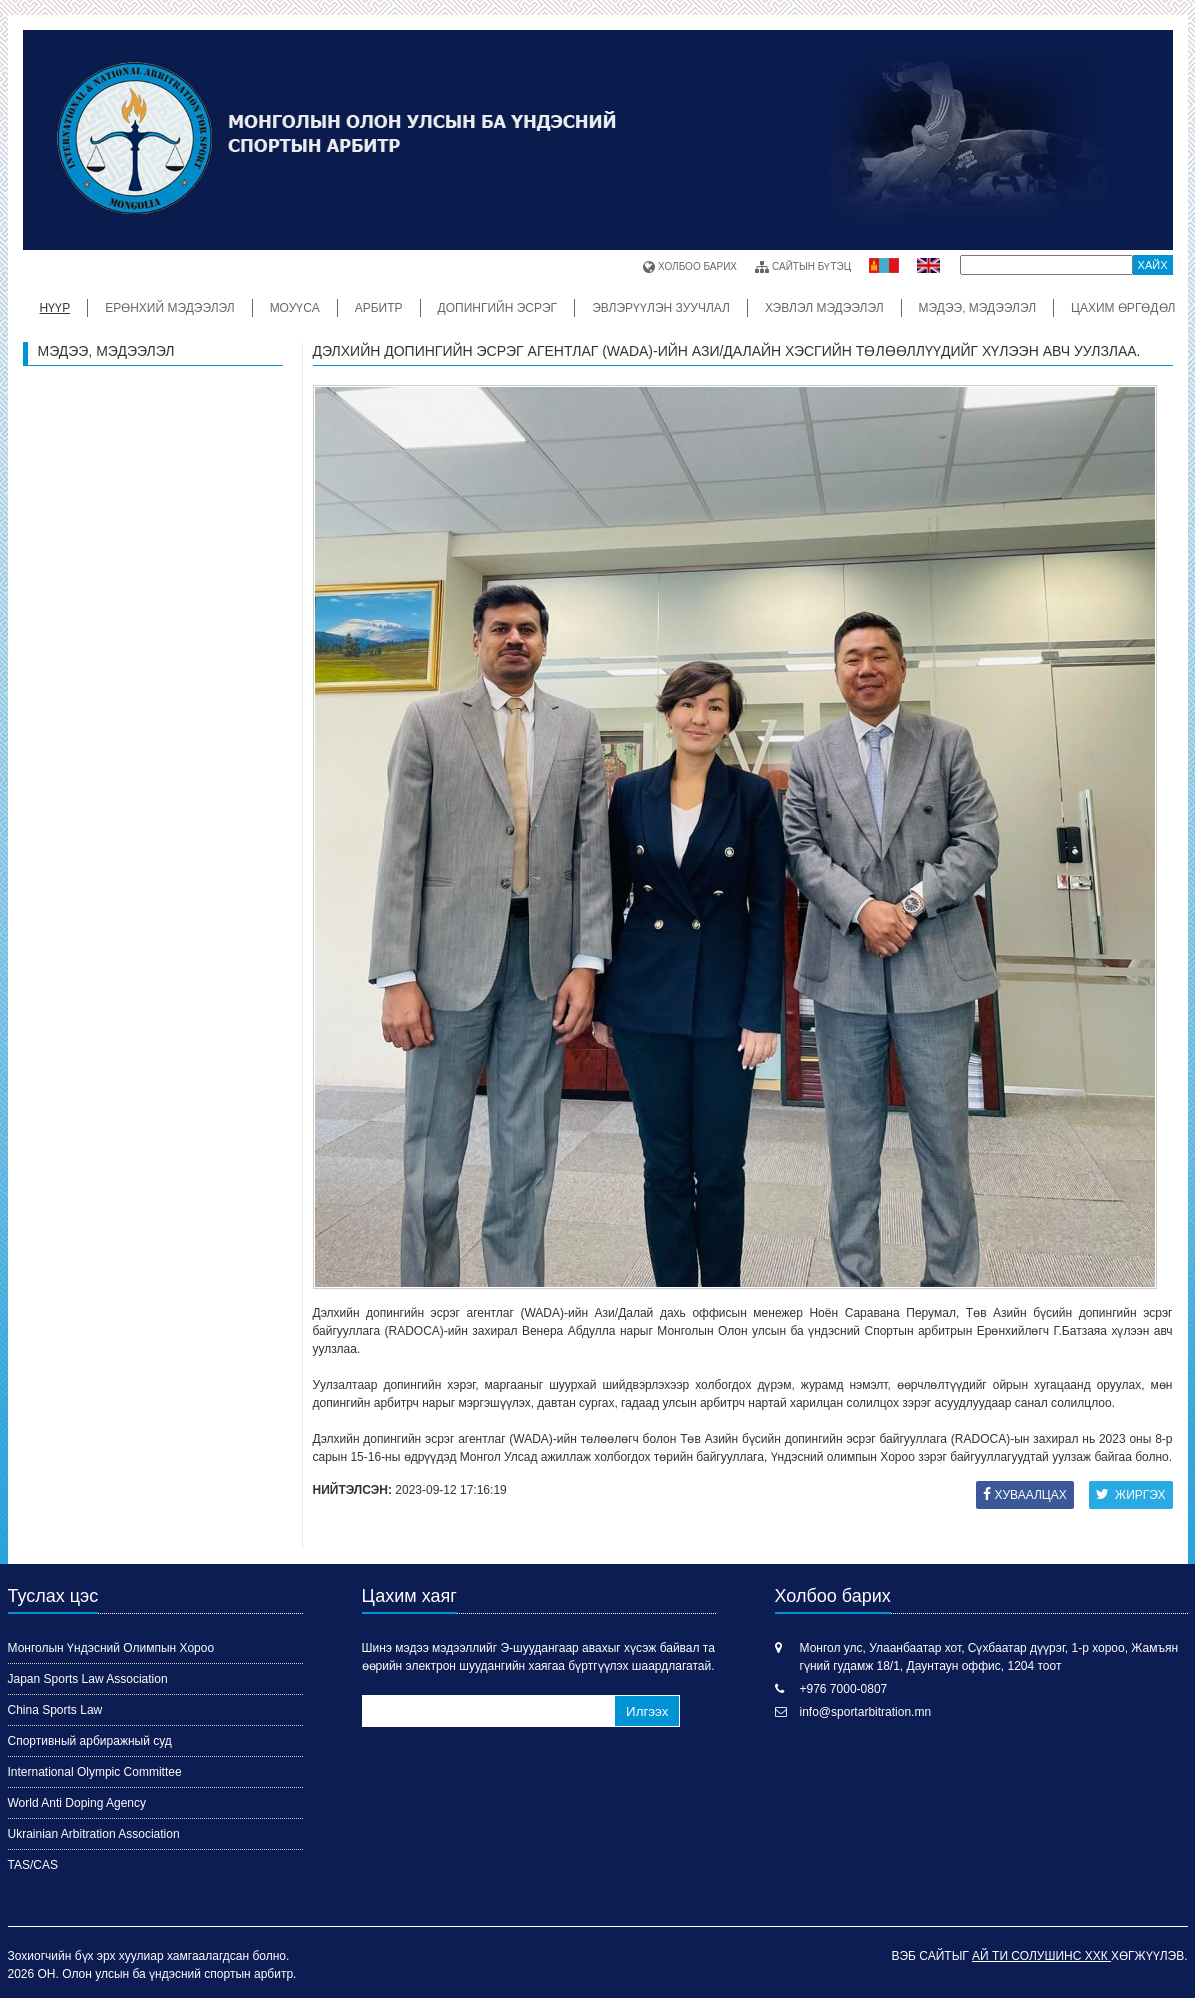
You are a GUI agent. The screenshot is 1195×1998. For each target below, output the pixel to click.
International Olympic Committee (95, 1772)
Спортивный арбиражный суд (90, 1741)
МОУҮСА (295, 308)
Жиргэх (1131, 1494)
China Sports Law (55, 1710)
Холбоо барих (690, 267)
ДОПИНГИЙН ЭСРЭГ (498, 308)
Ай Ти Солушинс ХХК (1041, 1956)
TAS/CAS (33, 1865)
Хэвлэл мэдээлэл (824, 308)
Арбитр (379, 308)
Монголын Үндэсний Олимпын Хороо (111, 1648)
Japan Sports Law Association (88, 1679)
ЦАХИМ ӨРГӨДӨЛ (1123, 308)
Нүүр (55, 308)
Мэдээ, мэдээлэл (977, 308)
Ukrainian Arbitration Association (94, 1834)
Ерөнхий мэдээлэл (169, 308)
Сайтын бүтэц (803, 267)
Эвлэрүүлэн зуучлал (661, 308)
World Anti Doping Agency (77, 1803)
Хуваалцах (1024, 1494)
